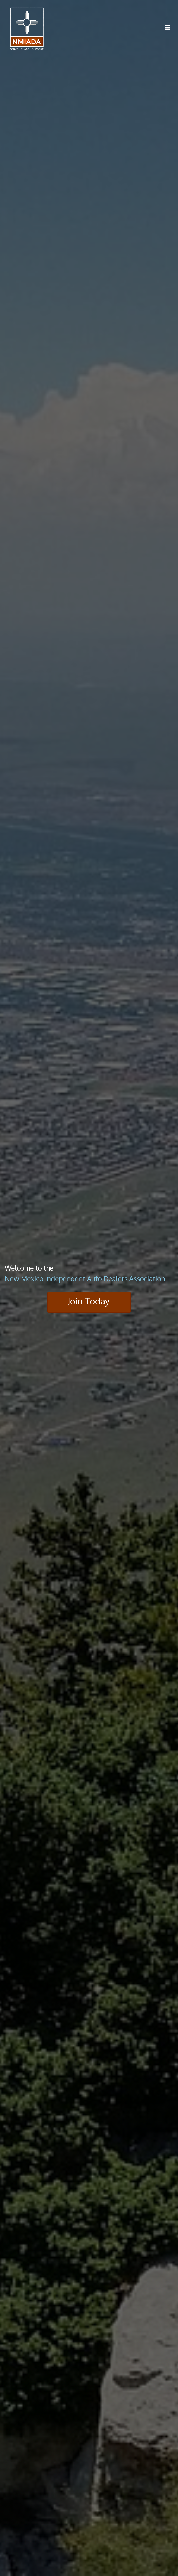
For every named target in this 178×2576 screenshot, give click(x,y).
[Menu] (167, 28)
